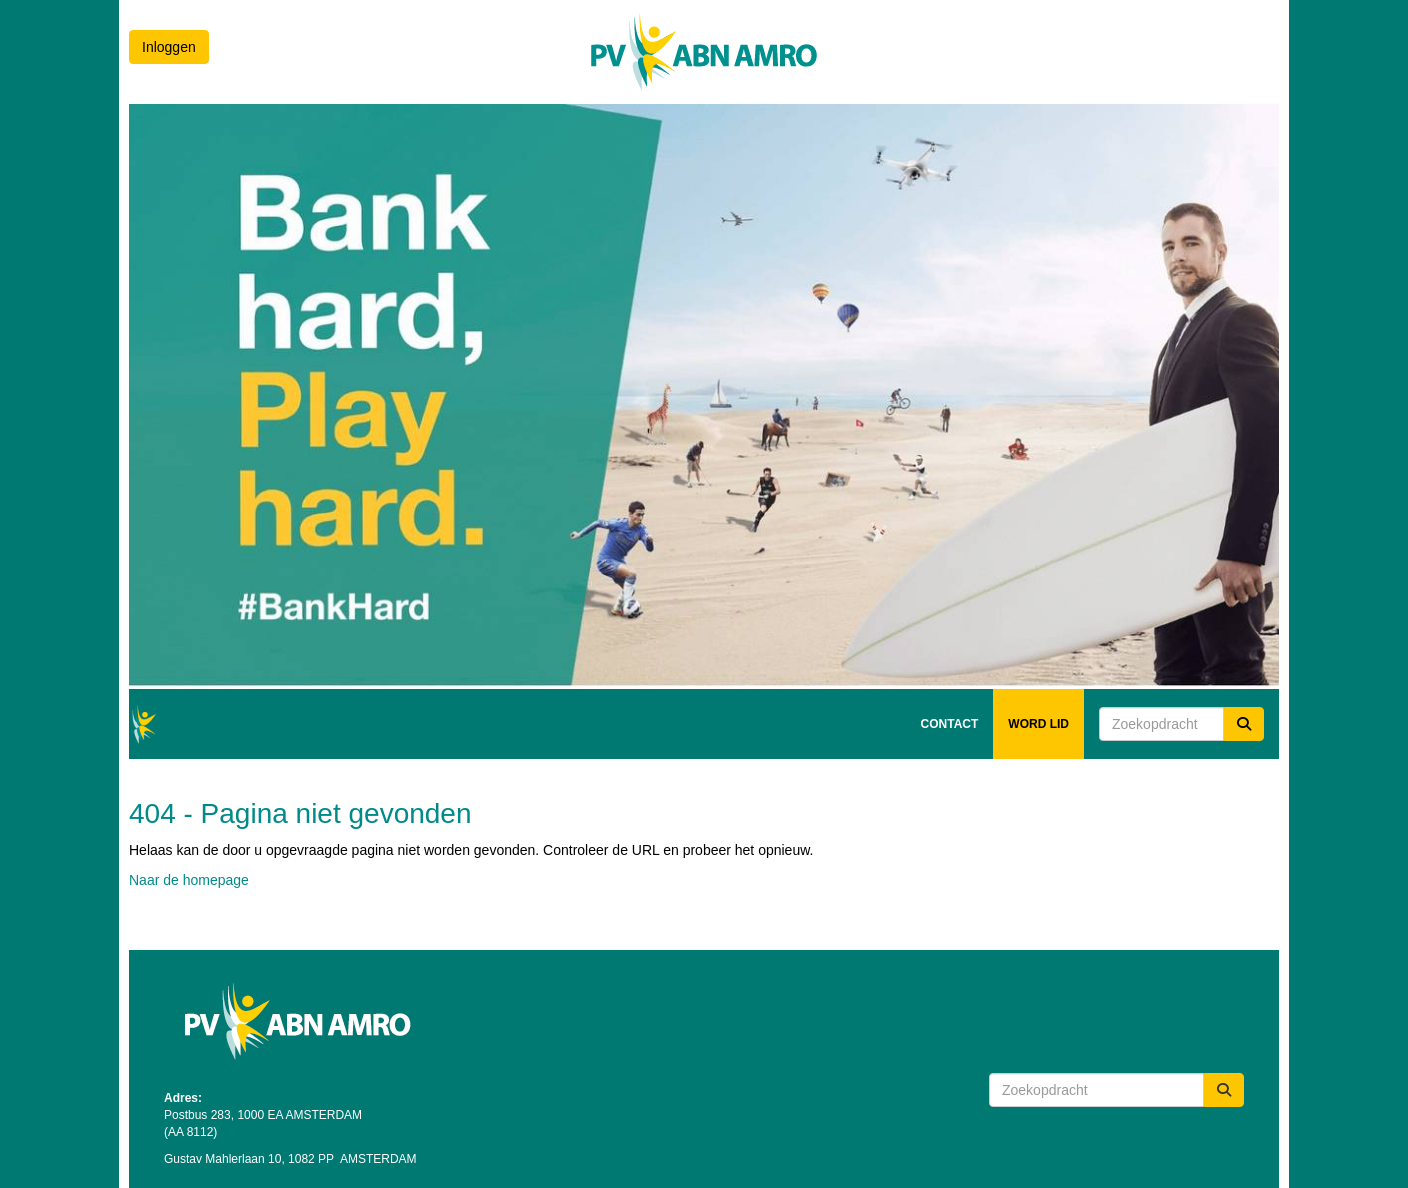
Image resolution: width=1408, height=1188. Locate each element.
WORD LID (1038, 724)
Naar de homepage (189, 880)
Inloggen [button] (169, 47)
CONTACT (950, 724)
